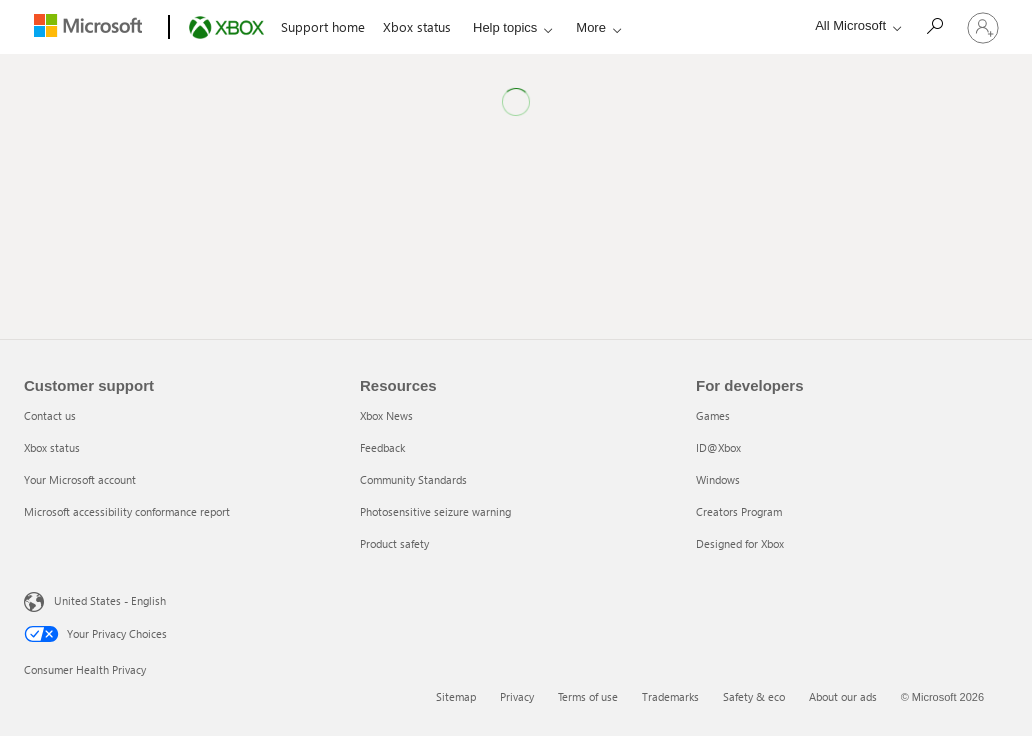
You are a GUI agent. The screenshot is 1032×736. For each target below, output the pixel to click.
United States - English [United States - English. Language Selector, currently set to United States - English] (110, 600)
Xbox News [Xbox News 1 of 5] (386, 415)
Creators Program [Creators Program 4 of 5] (739, 511)
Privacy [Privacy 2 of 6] (517, 696)
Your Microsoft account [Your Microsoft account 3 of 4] (80, 479)
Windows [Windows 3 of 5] (718, 479)
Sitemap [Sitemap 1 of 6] (456, 696)
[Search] (934, 25)
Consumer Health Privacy (85, 669)
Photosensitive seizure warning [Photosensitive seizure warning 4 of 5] (435, 511)
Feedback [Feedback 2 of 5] (382, 447)
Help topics (504, 27)
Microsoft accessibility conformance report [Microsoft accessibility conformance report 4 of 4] (127, 511)
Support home (322, 26)
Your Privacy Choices (95, 634)
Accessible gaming (626, 26)
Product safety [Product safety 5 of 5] (394, 543)
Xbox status (416, 26)
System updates (744, 26)
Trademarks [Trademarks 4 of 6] (670, 696)
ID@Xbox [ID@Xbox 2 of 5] (718, 447)
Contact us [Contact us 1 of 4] (50, 415)
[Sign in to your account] (983, 27)
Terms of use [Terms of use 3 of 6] (588, 696)
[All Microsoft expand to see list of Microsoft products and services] (853, 25)
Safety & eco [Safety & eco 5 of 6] (754, 696)
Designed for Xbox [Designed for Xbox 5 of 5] (740, 543)
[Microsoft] (92, 28)
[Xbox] (223, 28)
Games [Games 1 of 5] (713, 415)
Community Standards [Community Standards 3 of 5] (413, 479)
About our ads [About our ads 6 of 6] (843, 696)
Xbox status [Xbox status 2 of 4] (52, 447)
